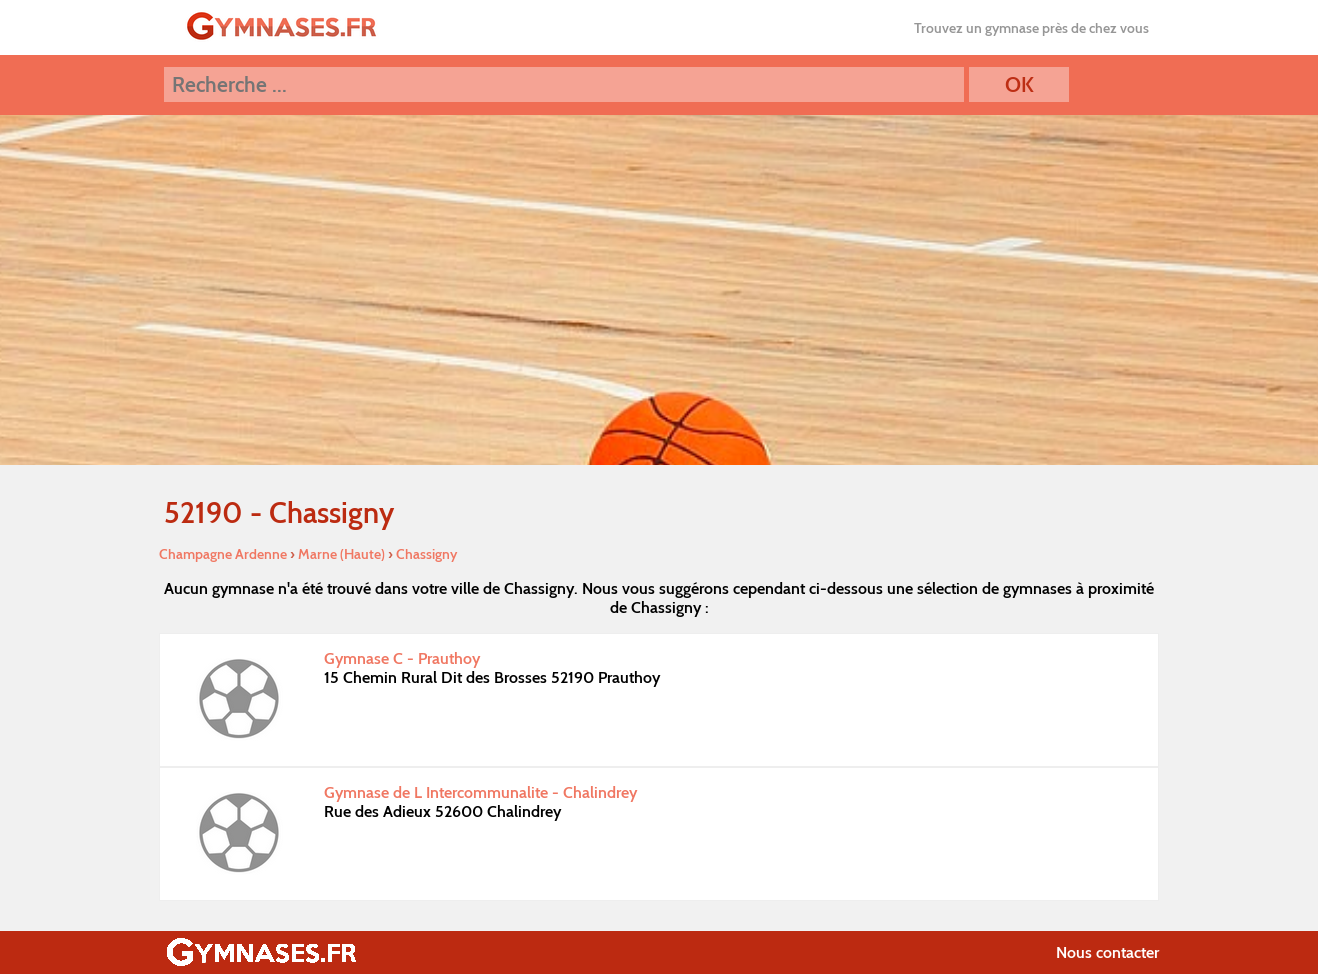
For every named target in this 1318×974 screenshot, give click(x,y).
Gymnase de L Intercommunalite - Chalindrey (480, 792)
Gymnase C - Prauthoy (402, 658)
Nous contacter (1107, 952)
